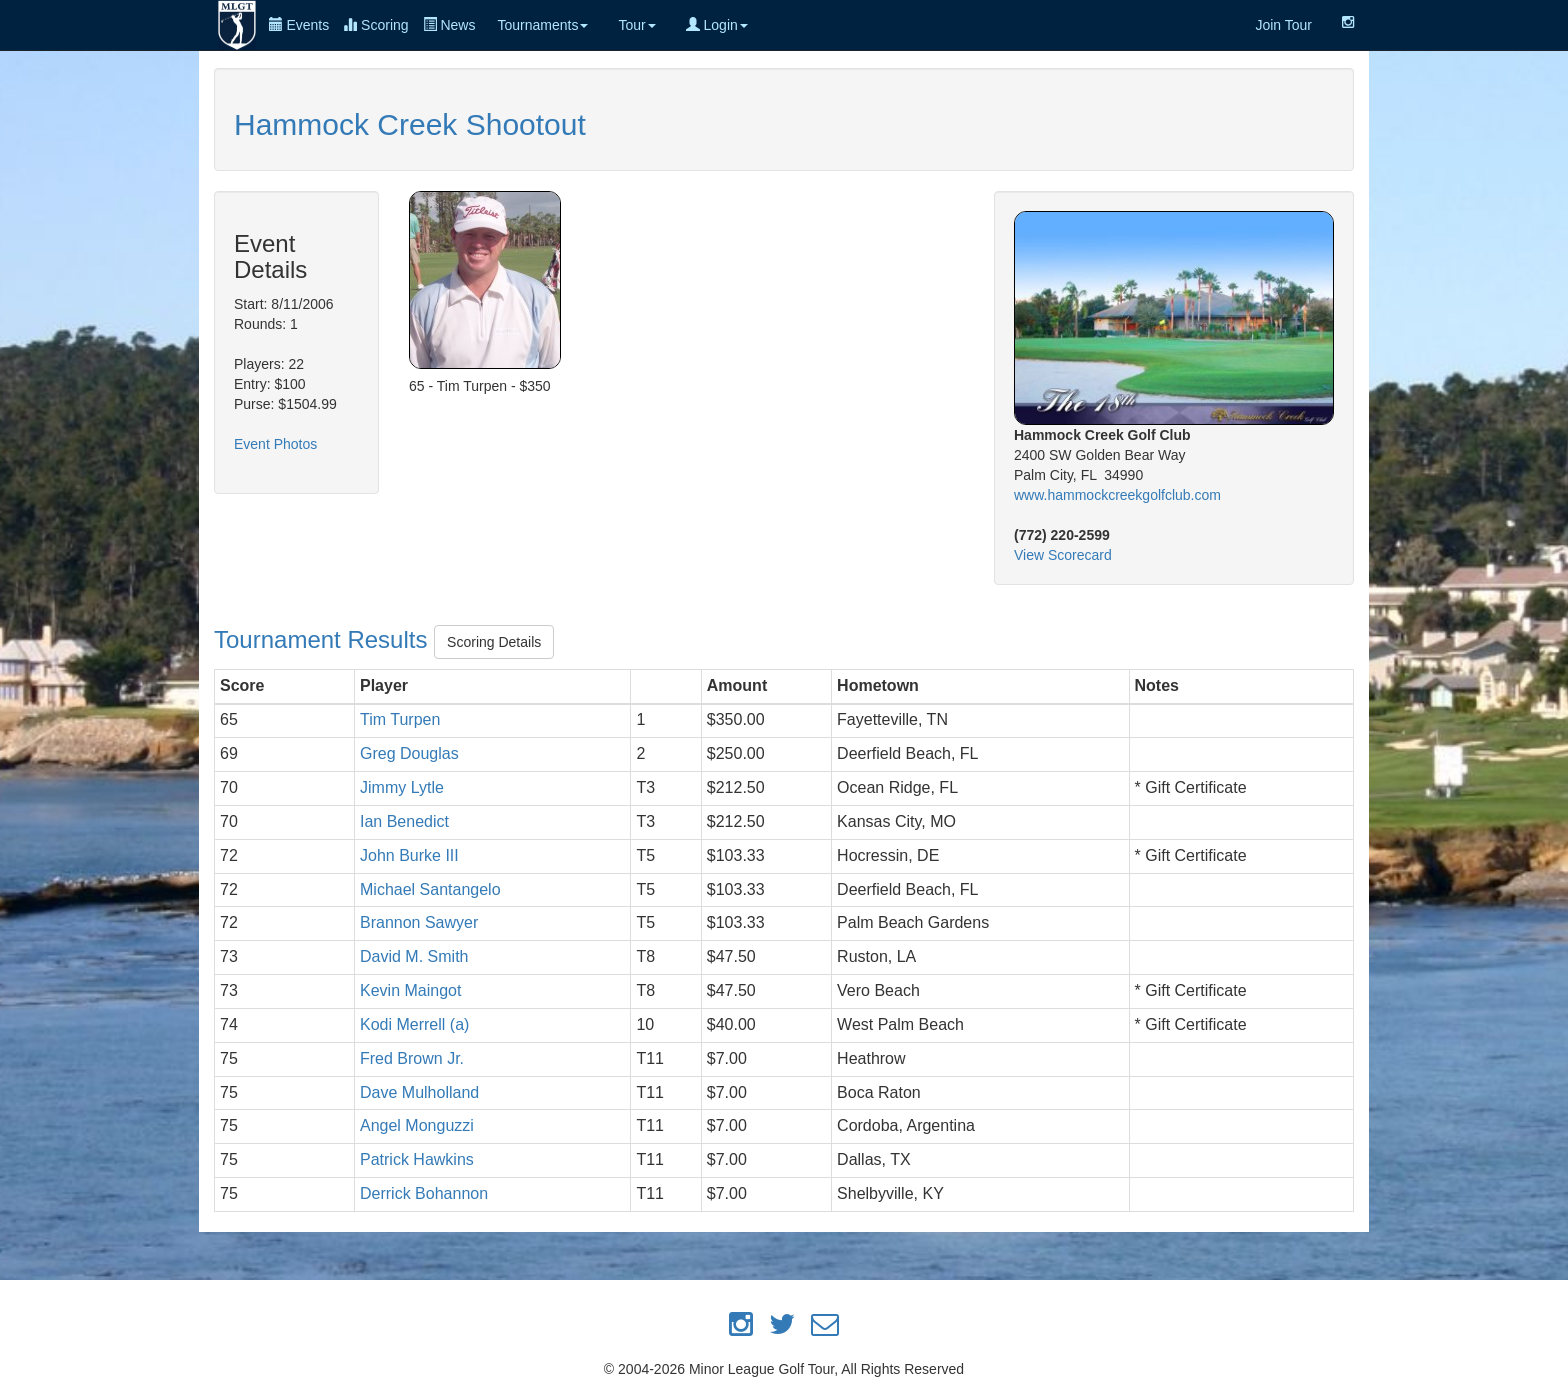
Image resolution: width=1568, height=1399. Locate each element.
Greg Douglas (409, 753)
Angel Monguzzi (417, 1125)
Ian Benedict (404, 821)
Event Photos (275, 444)
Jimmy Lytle (402, 787)
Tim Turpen (400, 719)
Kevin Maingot (410, 990)
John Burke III (409, 855)
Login (717, 25)
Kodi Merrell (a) (414, 1024)
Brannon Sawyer (419, 922)
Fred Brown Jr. (412, 1058)
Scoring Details (494, 642)
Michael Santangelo (430, 889)
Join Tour (1283, 25)
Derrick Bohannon (424, 1193)
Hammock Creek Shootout (410, 124)
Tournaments (542, 25)
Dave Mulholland (419, 1092)
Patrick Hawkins (417, 1159)
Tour (636, 25)
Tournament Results (324, 639)
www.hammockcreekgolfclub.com (1117, 495)
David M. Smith (414, 956)
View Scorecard (1063, 555)
